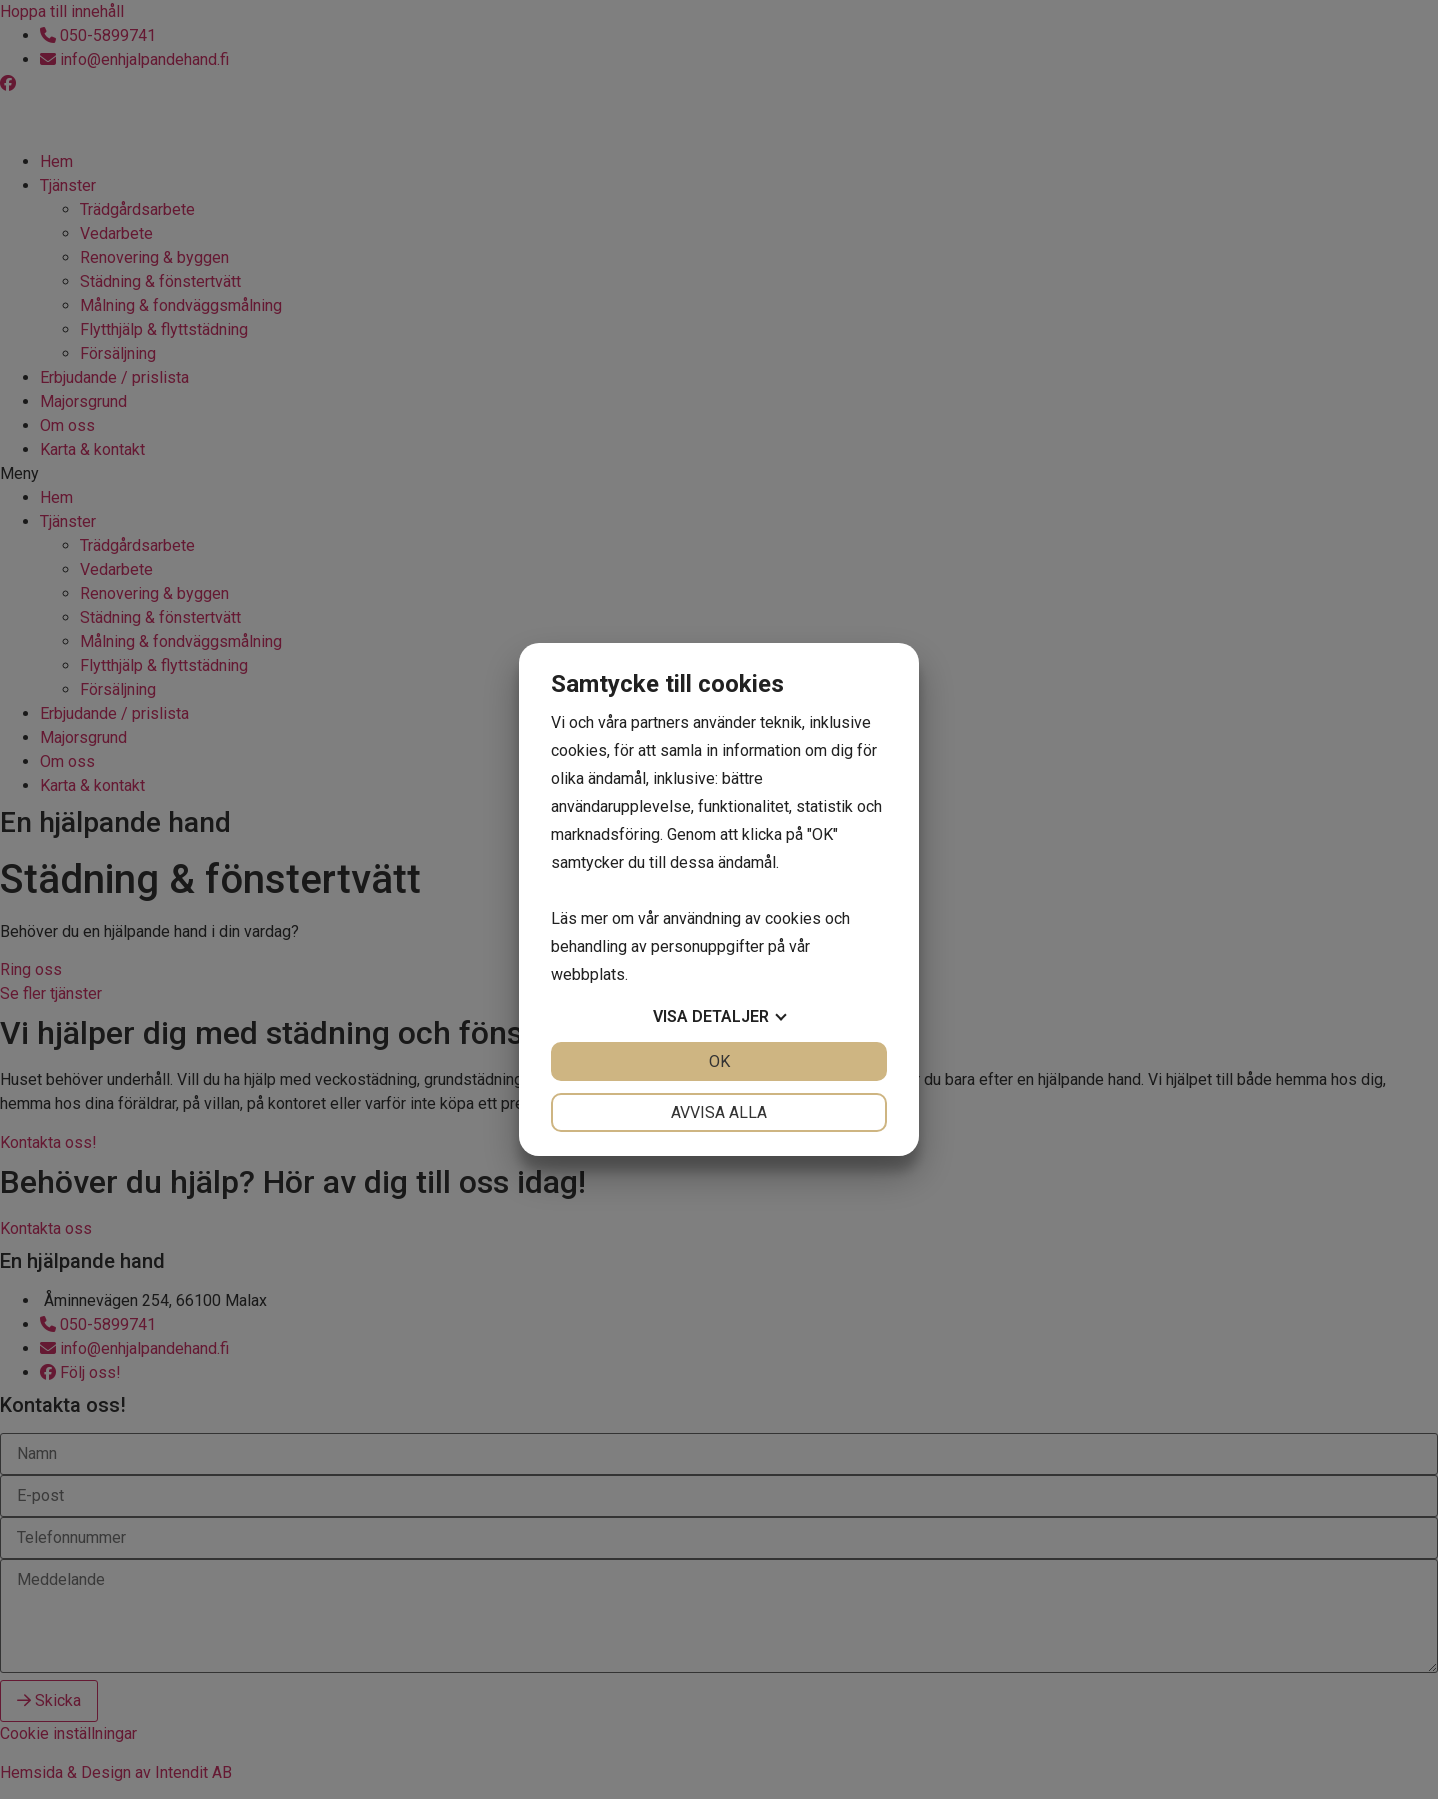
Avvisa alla (719, 1112)
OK (719, 1061)
